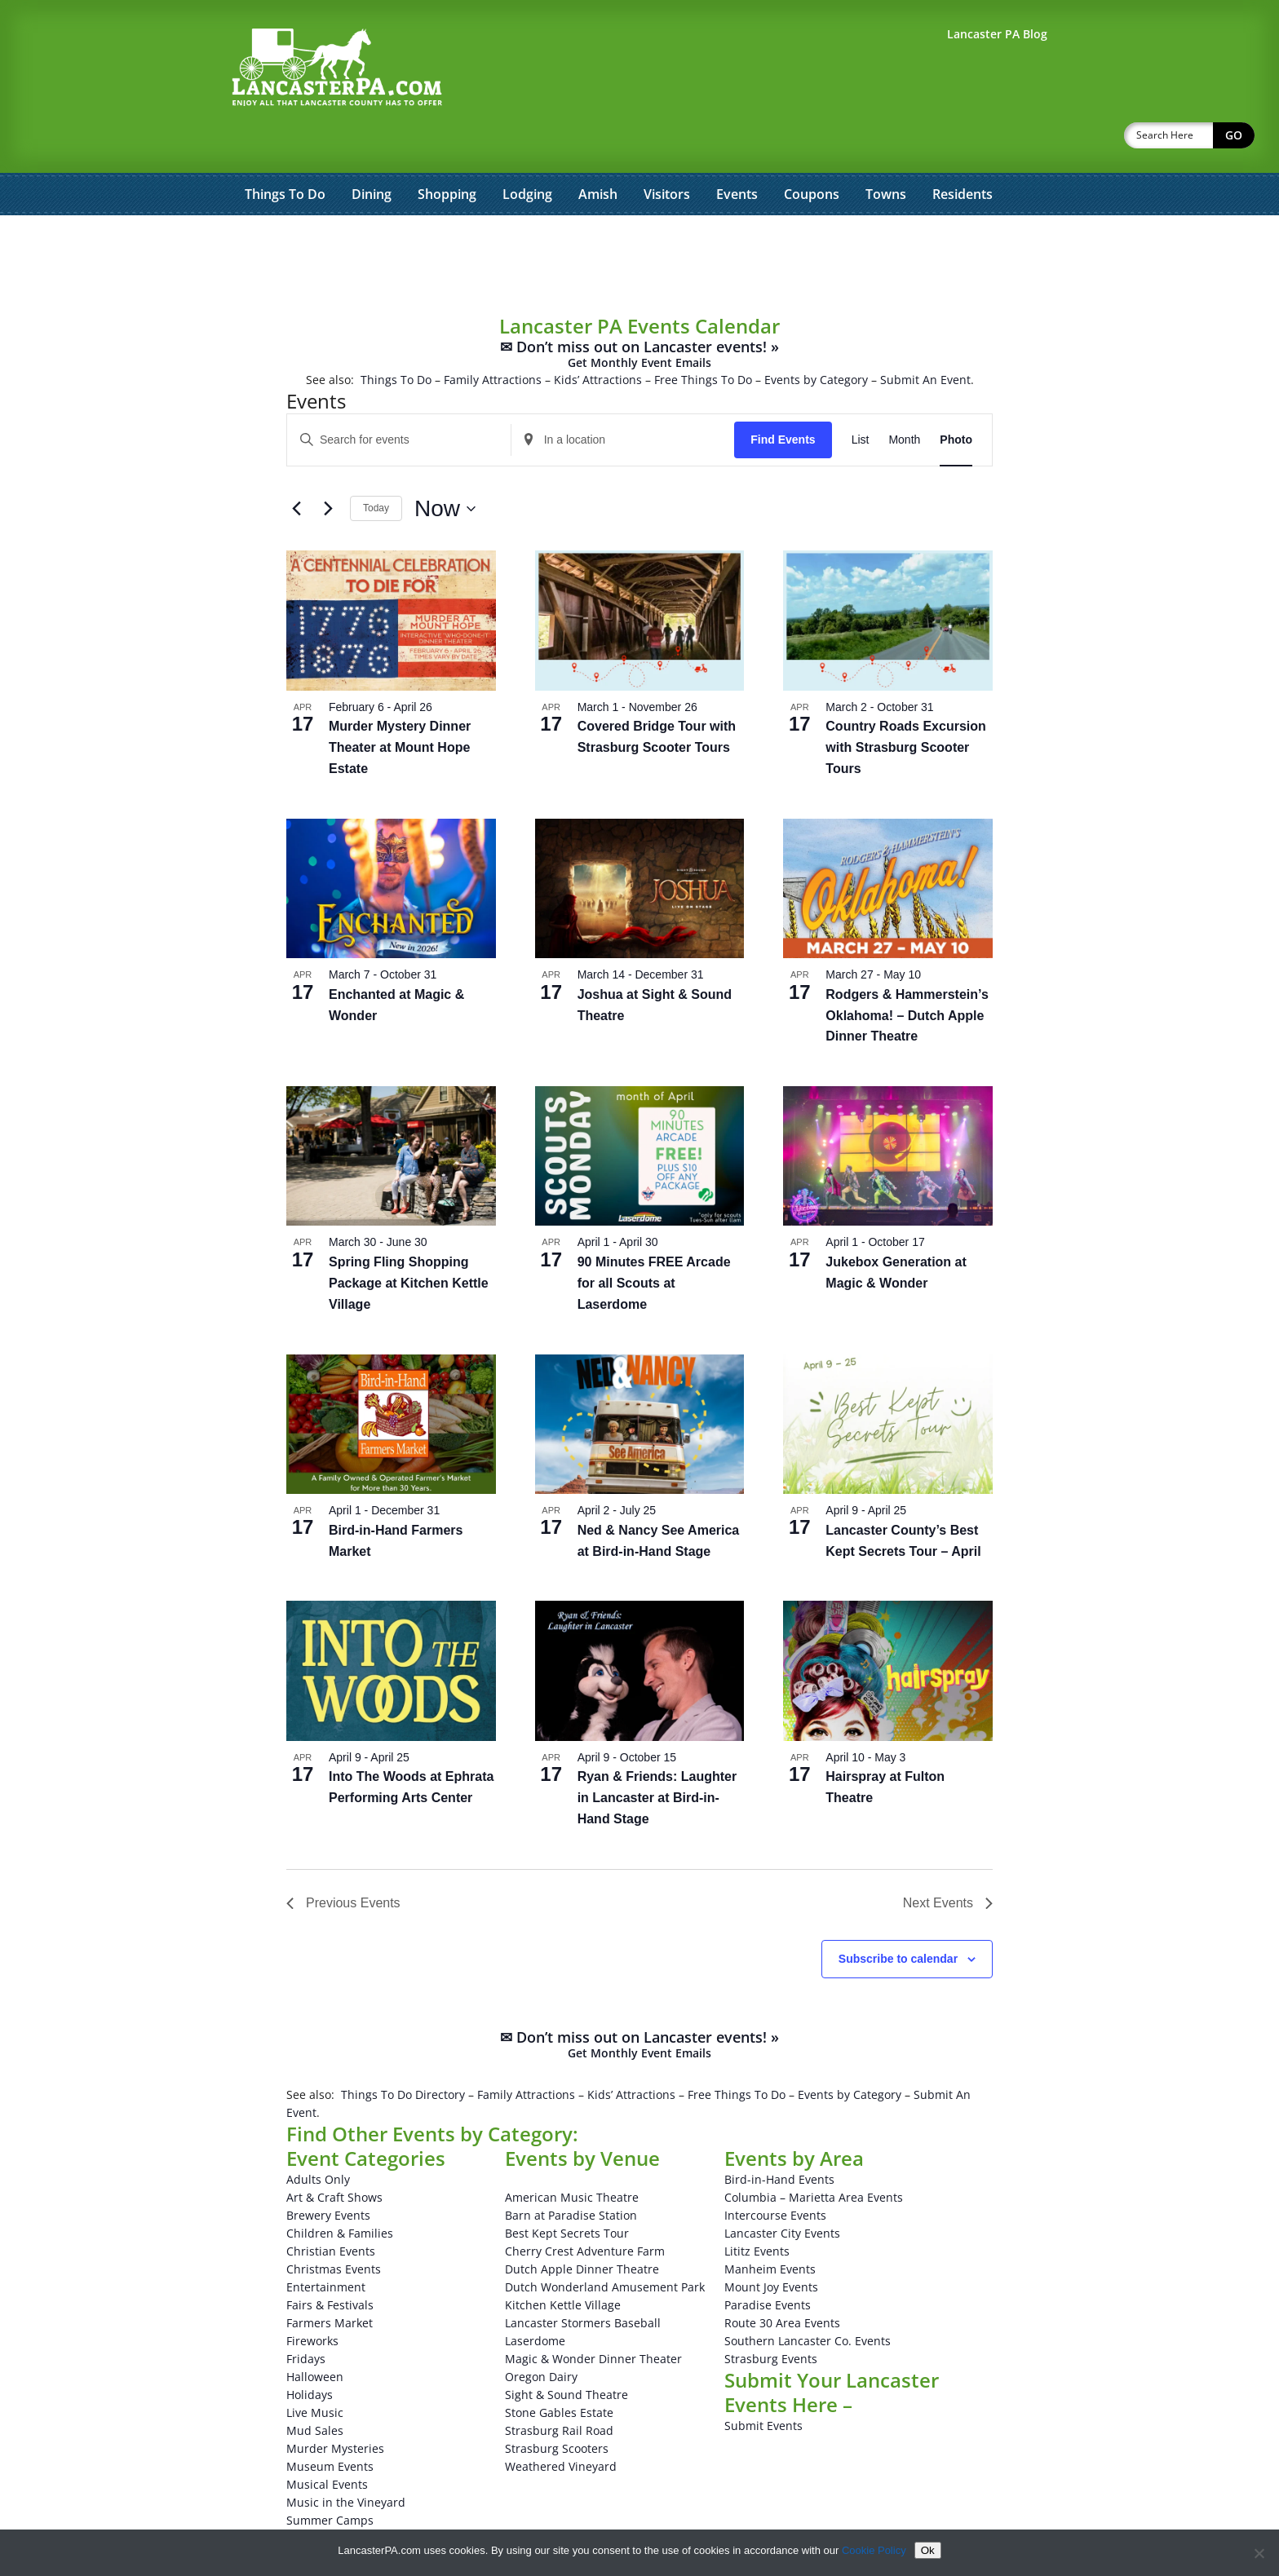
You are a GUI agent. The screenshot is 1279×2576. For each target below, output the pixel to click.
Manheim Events (770, 2226)
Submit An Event (925, 337)
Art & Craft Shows (334, 2155)
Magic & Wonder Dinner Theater (593, 2316)
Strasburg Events (770, 2316)
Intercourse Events (775, 2173)
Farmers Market (329, 2280)
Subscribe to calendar (898, 1916)
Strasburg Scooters (557, 2406)
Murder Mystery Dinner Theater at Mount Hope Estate (400, 705)
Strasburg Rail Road (559, 2388)
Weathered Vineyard (561, 2424)
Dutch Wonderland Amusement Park (605, 2244)
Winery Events (325, 2513)
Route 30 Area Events (782, 2280)
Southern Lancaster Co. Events (807, 2298)
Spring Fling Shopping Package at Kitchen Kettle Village (409, 1241)
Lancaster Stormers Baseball (583, 2280)
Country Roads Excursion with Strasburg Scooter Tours (905, 705)
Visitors (667, 152)
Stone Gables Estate (559, 2370)
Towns (885, 152)
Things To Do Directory (403, 2052)
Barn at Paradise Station (571, 2173)
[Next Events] (328, 466)
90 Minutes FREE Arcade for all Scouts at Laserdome (654, 1241)
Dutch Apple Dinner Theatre (582, 2226)
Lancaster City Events (782, 2190)
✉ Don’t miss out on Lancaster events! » (639, 312)
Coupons (811, 152)
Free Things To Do (703, 337)
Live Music (314, 2370)
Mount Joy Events (771, 2244)
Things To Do (285, 152)
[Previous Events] (296, 466)
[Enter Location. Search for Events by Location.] (623, 397)
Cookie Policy (874, 2550)
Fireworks (312, 2298)
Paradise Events (767, 2262)
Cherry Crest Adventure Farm (585, 2208)
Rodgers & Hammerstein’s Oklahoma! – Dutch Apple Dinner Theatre (906, 973)
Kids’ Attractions (598, 337)
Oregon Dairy (541, 2334)
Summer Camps (330, 2477)
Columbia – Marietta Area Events (813, 2155)
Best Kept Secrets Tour (567, 2190)
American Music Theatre (572, 2155)
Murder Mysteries (335, 2406)
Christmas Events (333, 2226)
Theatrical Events (333, 2495)
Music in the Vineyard (345, 2460)
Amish (597, 152)
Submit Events (763, 2383)
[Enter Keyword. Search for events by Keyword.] (399, 397)
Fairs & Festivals (330, 2262)
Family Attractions (493, 337)
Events (737, 152)
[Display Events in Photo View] (956, 397)
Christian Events (330, 2208)
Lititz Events (757, 2208)
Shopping (447, 152)
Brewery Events (328, 2173)
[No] (1258, 2553)
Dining (372, 152)
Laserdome (535, 2298)
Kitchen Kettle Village (563, 2262)
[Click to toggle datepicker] (445, 466)
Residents (962, 152)
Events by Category (816, 337)
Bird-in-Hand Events (779, 2137)
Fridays (305, 2316)
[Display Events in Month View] (904, 397)
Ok (928, 2550)
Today (376, 465)
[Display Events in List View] (861, 397)
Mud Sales (314, 2388)
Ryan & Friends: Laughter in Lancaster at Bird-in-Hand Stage (657, 1755)
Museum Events (330, 2424)
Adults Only (318, 2137)
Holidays (309, 2352)
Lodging (527, 152)
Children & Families (339, 2190)
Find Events (782, 397)
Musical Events (327, 2442)
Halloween (314, 2334)
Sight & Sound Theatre (566, 2352)
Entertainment (325, 2244)
